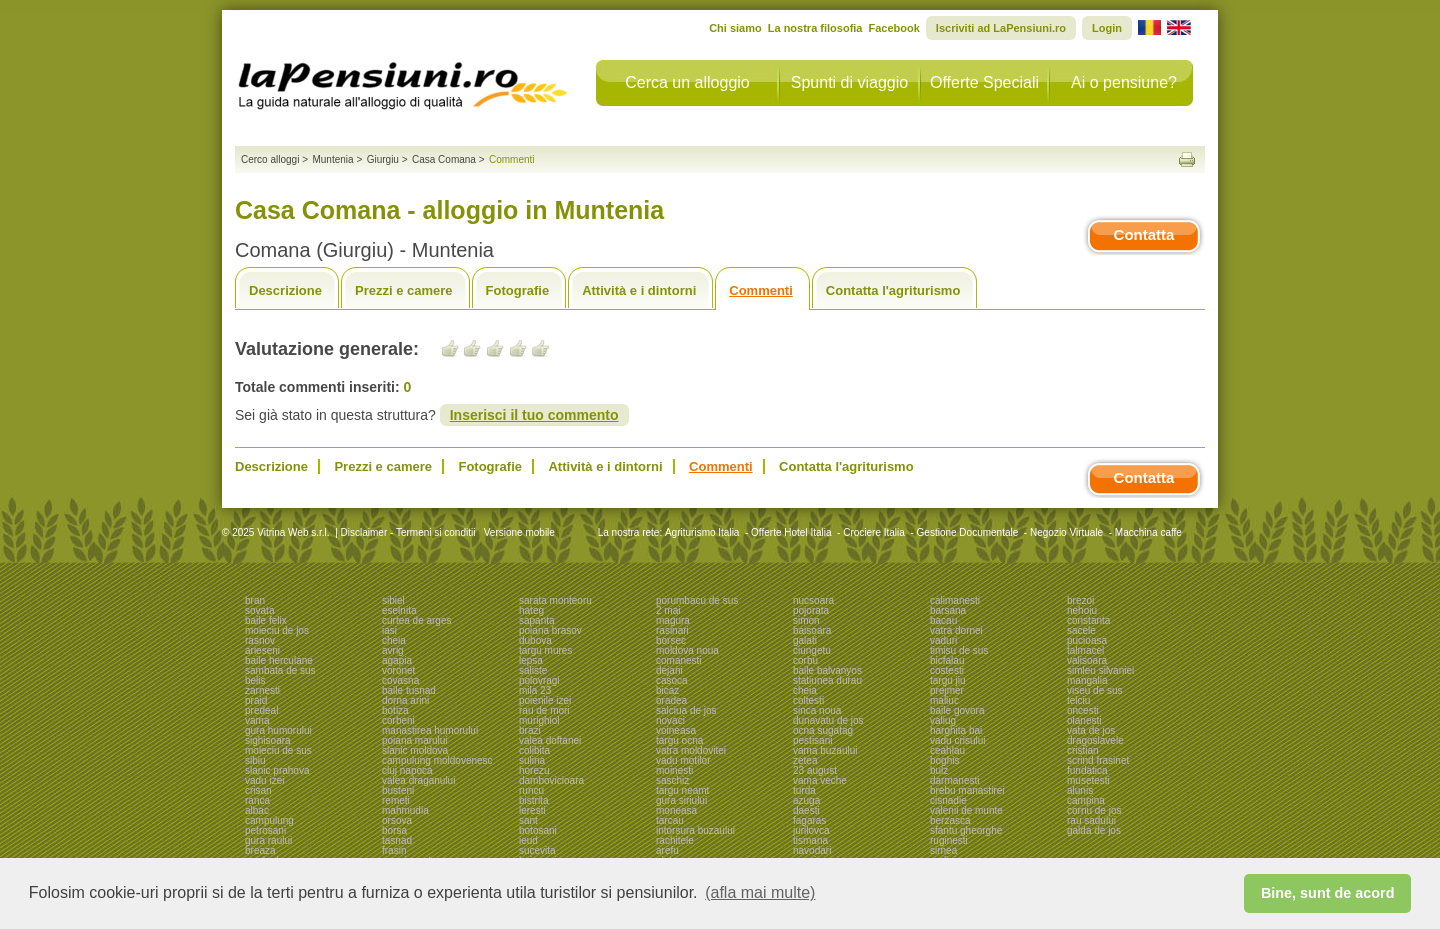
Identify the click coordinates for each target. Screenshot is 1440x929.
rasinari (672, 630)
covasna (400, 680)
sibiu (255, 760)
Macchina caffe (1148, 532)
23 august (815, 770)
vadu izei (264, 780)
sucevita (537, 850)
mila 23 (535, 690)
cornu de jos (1094, 810)
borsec (671, 640)
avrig (393, 650)
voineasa (676, 730)
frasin (394, 850)
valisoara (1087, 660)
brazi (530, 730)
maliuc (944, 700)
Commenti (761, 290)
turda (804, 790)
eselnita (399, 610)
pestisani (812, 740)
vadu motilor (683, 760)
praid (256, 700)
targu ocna (679, 740)
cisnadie (948, 800)
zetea (805, 760)
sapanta (537, 620)
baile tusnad (409, 690)
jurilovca (811, 830)
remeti (396, 800)
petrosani (265, 830)
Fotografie (518, 290)
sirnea (943, 850)
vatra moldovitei (691, 750)
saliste (533, 670)
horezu (534, 770)
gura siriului (681, 800)
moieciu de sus (278, 750)
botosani (538, 830)
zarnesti (262, 690)
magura (673, 620)
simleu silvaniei (1100, 670)
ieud (528, 840)
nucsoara (813, 600)
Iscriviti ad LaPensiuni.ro (1001, 28)
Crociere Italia (874, 532)
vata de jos (1091, 730)
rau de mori (544, 710)
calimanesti (955, 600)
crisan (258, 790)
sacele (1081, 630)
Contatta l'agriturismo (893, 290)
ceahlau (947, 750)
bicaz (667, 690)
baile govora (957, 710)
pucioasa (1087, 640)
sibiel (393, 600)
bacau (943, 620)
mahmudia (405, 810)
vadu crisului (958, 740)
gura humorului (278, 730)
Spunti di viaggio (849, 82)
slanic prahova (277, 770)
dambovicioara (551, 780)
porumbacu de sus (697, 600)
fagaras (809, 820)
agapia (397, 660)
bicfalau (947, 660)
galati (805, 640)
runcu (531, 790)
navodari (812, 850)
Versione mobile (518, 532)
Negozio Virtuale (1066, 532)
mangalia (1087, 680)
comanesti (679, 660)
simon (806, 620)
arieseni (262, 650)
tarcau (670, 820)
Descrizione (285, 290)
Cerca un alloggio (687, 82)
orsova (397, 820)
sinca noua (817, 710)
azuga (806, 800)
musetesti (1088, 780)
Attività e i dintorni (639, 290)
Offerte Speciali (984, 82)
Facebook (893, 28)
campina (1086, 800)
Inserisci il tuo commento (534, 415)
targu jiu (948, 680)
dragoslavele (1095, 740)
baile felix (266, 620)
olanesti (1084, 720)
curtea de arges (417, 620)
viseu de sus (1095, 690)
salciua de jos (686, 710)
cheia (394, 640)
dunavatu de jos (828, 720)
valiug (943, 720)
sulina (532, 760)
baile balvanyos (827, 670)
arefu (667, 850)
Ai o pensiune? (1124, 82)
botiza (395, 710)
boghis (944, 760)
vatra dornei (956, 630)
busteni (398, 790)
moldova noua (687, 650)
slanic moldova (415, 750)
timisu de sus (959, 650)
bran (255, 600)
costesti (947, 670)
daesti (806, 810)
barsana (948, 610)
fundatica (1087, 770)
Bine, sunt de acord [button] (1328, 893)
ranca (257, 800)
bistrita (533, 800)
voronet (398, 670)
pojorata (811, 610)
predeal (261, 710)
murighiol (539, 720)
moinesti (674, 770)
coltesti (808, 700)
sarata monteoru (555, 600)
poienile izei (545, 700)
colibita (534, 750)
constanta (1088, 620)
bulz (939, 770)
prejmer (947, 690)
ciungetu (812, 650)
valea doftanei (550, 740)
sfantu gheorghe (966, 830)
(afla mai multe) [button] (760, 892)
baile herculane (279, 660)
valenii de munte (966, 810)
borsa (394, 830)
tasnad (397, 840)
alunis (1080, 790)
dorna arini (405, 700)
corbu (805, 660)
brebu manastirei (967, 790)
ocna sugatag (823, 730)
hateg (531, 610)
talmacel (1085, 650)
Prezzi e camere (404, 290)
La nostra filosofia (815, 28)
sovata (259, 610)
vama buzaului (825, 750)
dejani (669, 670)
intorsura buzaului (695, 830)
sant (528, 820)
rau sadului (1091, 820)
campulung (269, 820)
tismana (810, 840)
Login (1107, 28)
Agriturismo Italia (702, 532)
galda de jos (1094, 830)
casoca (672, 680)
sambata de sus (280, 670)
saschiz (672, 780)
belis (255, 680)
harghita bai (956, 730)
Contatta (1144, 234)
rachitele (675, 840)
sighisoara (268, 740)
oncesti (1083, 710)
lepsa (531, 660)
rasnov (260, 640)
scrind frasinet (1098, 760)
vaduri (943, 640)
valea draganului (418, 780)
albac (257, 810)
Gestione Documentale (968, 532)
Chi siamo (735, 28)
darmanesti (954, 780)
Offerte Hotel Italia (791, 532)
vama (257, 720)
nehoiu (1082, 610)
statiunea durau (827, 680)
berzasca (950, 820)
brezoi (1080, 600)
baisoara (812, 630)
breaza (260, 850)
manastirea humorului (430, 730)
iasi (389, 630)
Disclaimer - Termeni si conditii (408, 532)
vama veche (820, 780)
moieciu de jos (277, 630)
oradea (671, 700)
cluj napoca (407, 770)
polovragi (539, 680)
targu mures (545, 650)
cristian (1083, 750)
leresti (532, 810)
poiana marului (415, 740)
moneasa (676, 810)
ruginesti (949, 840)
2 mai (668, 610)
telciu (1078, 700)
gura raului (268, 840)
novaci (670, 720)
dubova (535, 640)
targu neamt (682, 790)
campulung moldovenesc (437, 760)
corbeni (398, 720)
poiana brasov (550, 630)
